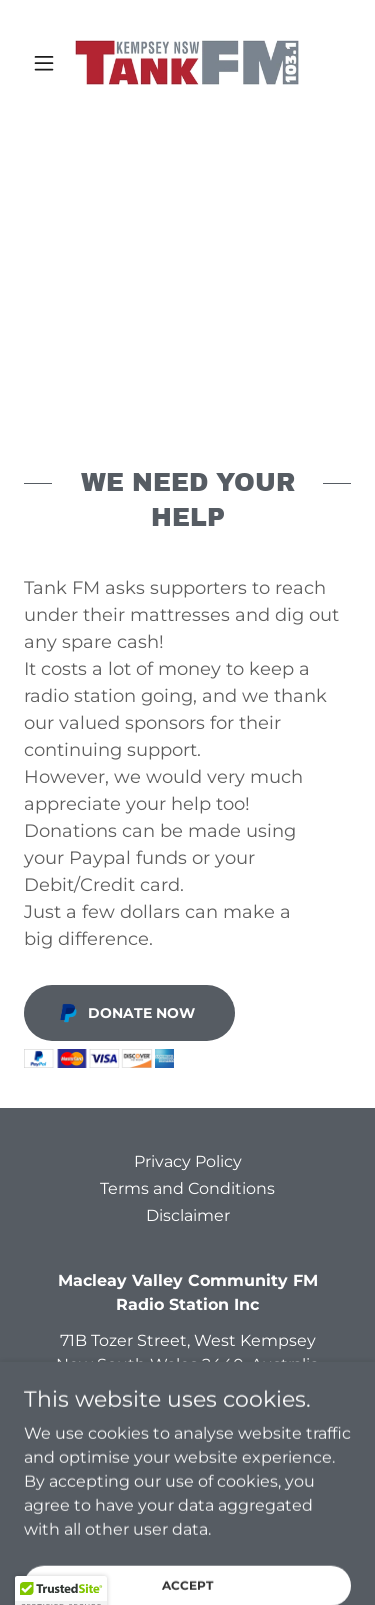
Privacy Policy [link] (188, 1161)
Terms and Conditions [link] (187, 1188)
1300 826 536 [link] (162, 1400)
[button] (48, 63)
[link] (187, 62)
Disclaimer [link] (188, 1215)
